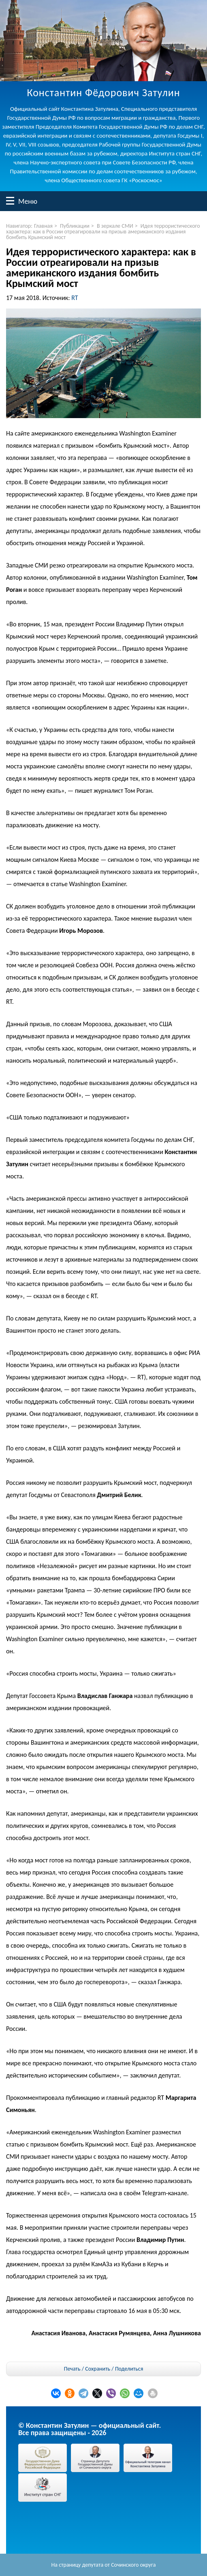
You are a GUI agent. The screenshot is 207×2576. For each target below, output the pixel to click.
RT (74, 298)
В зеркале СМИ (115, 225)
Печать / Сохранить (87, 2368)
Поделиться (129, 2369)
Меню (10, 200)
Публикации (75, 225)
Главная (43, 225)
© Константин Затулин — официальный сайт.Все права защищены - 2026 (89, 2429)
